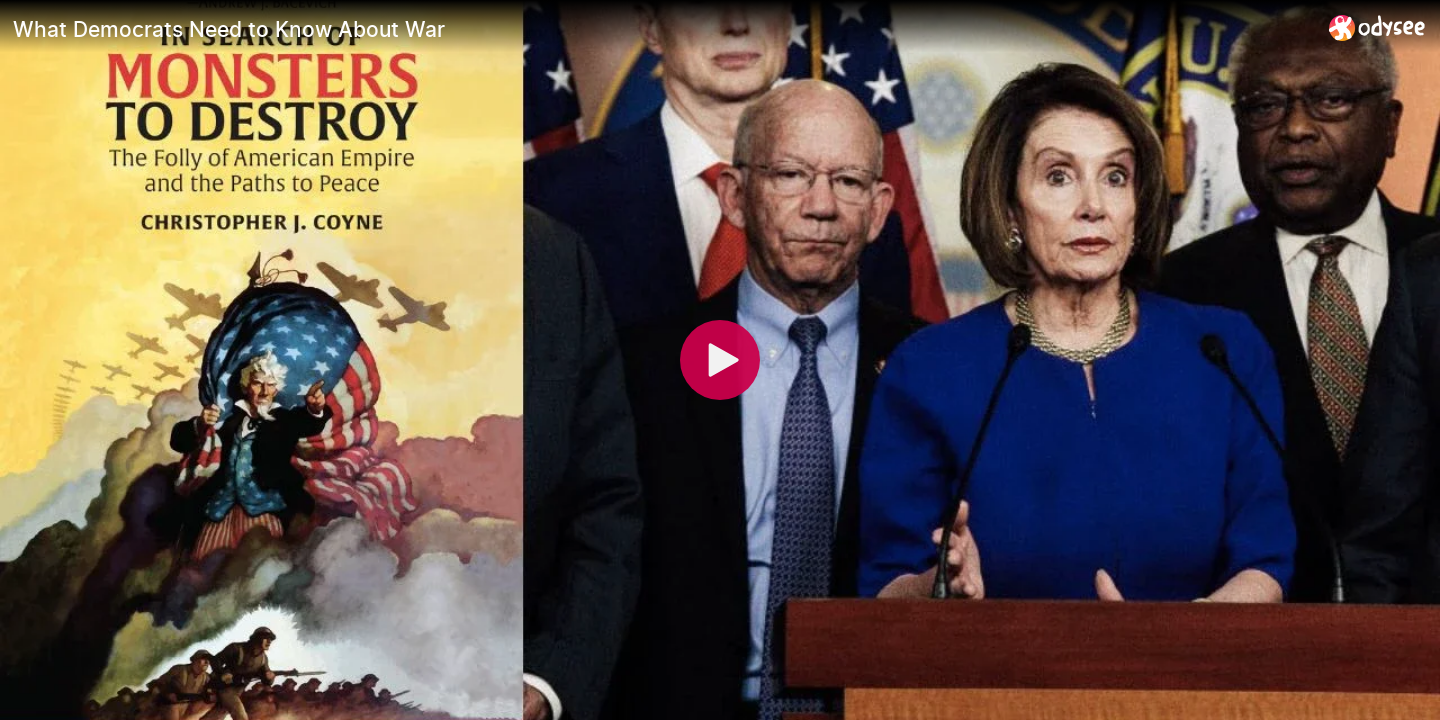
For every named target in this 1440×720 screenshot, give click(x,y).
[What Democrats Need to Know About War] (663, 29)
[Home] (1377, 27)
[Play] (720, 360)
